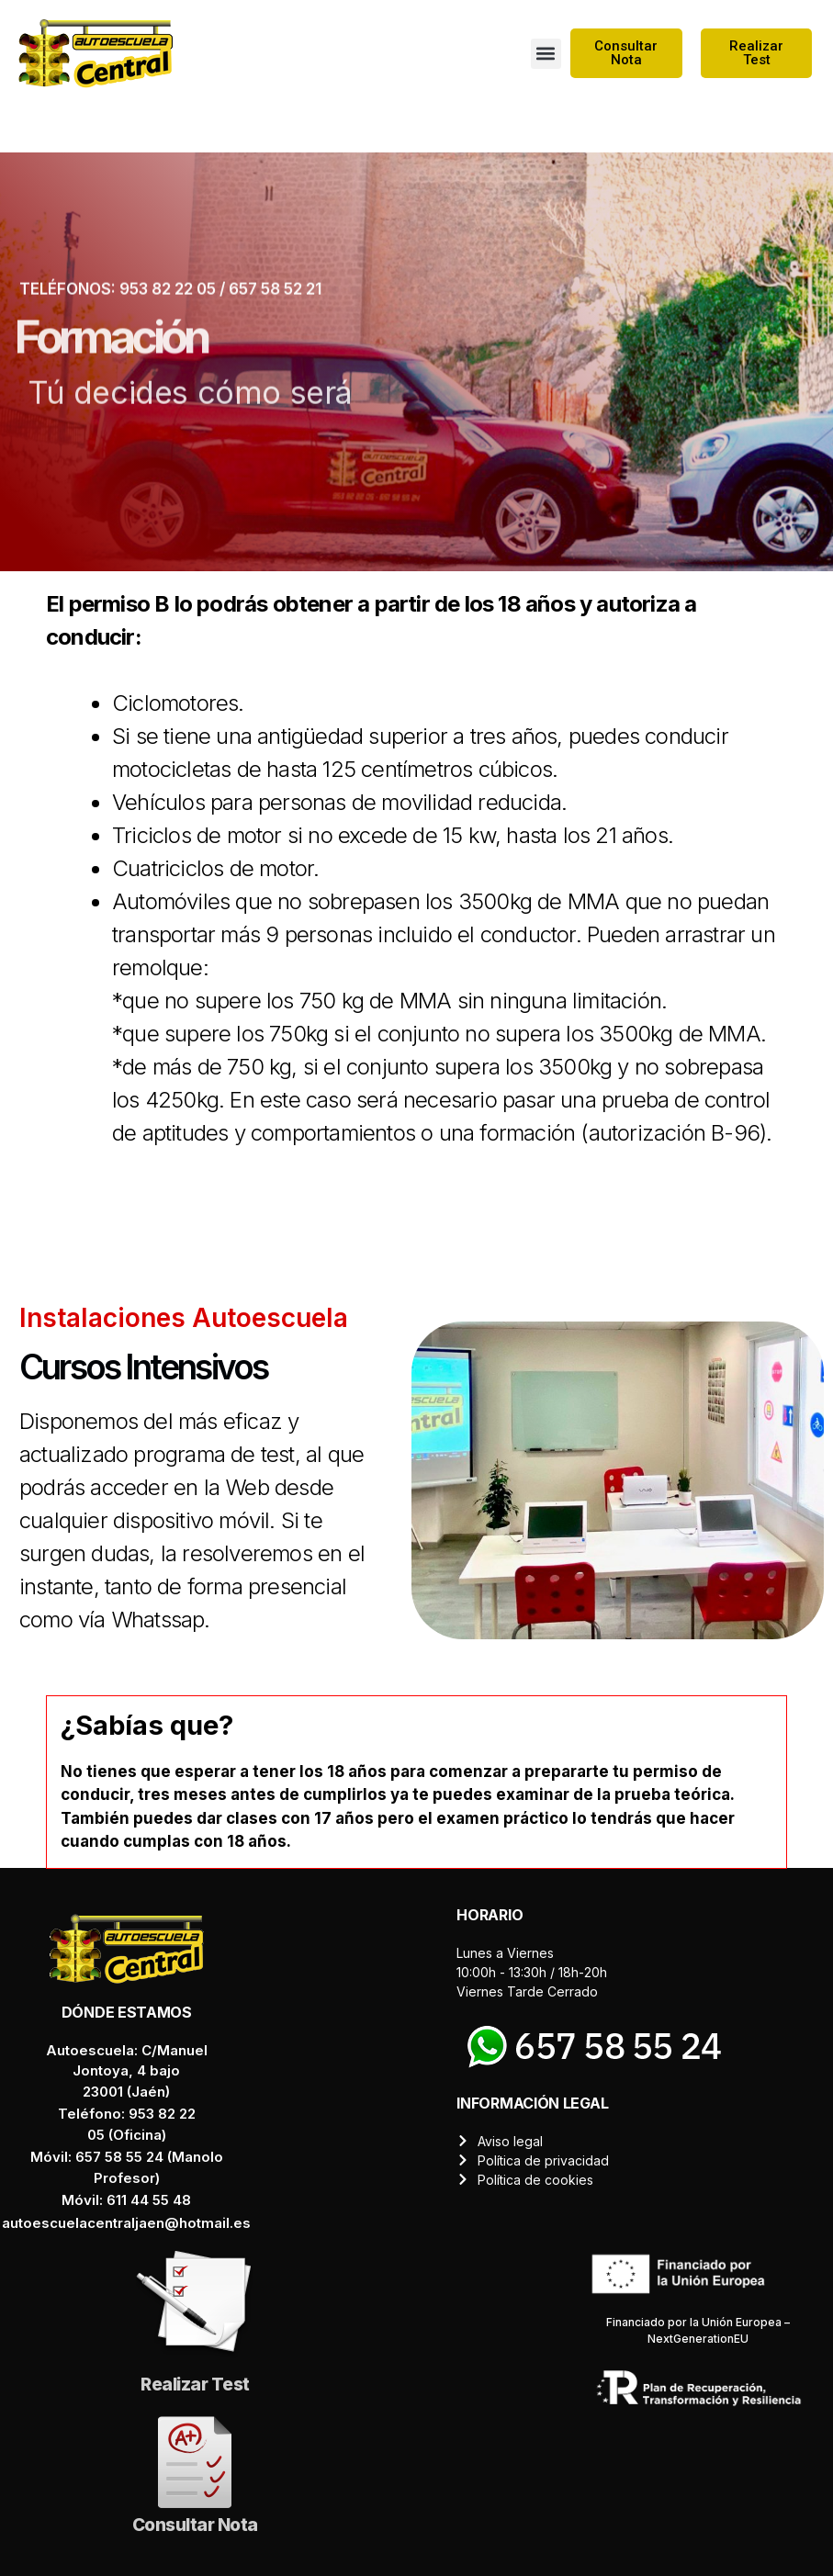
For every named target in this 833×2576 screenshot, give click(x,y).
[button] (546, 54)
